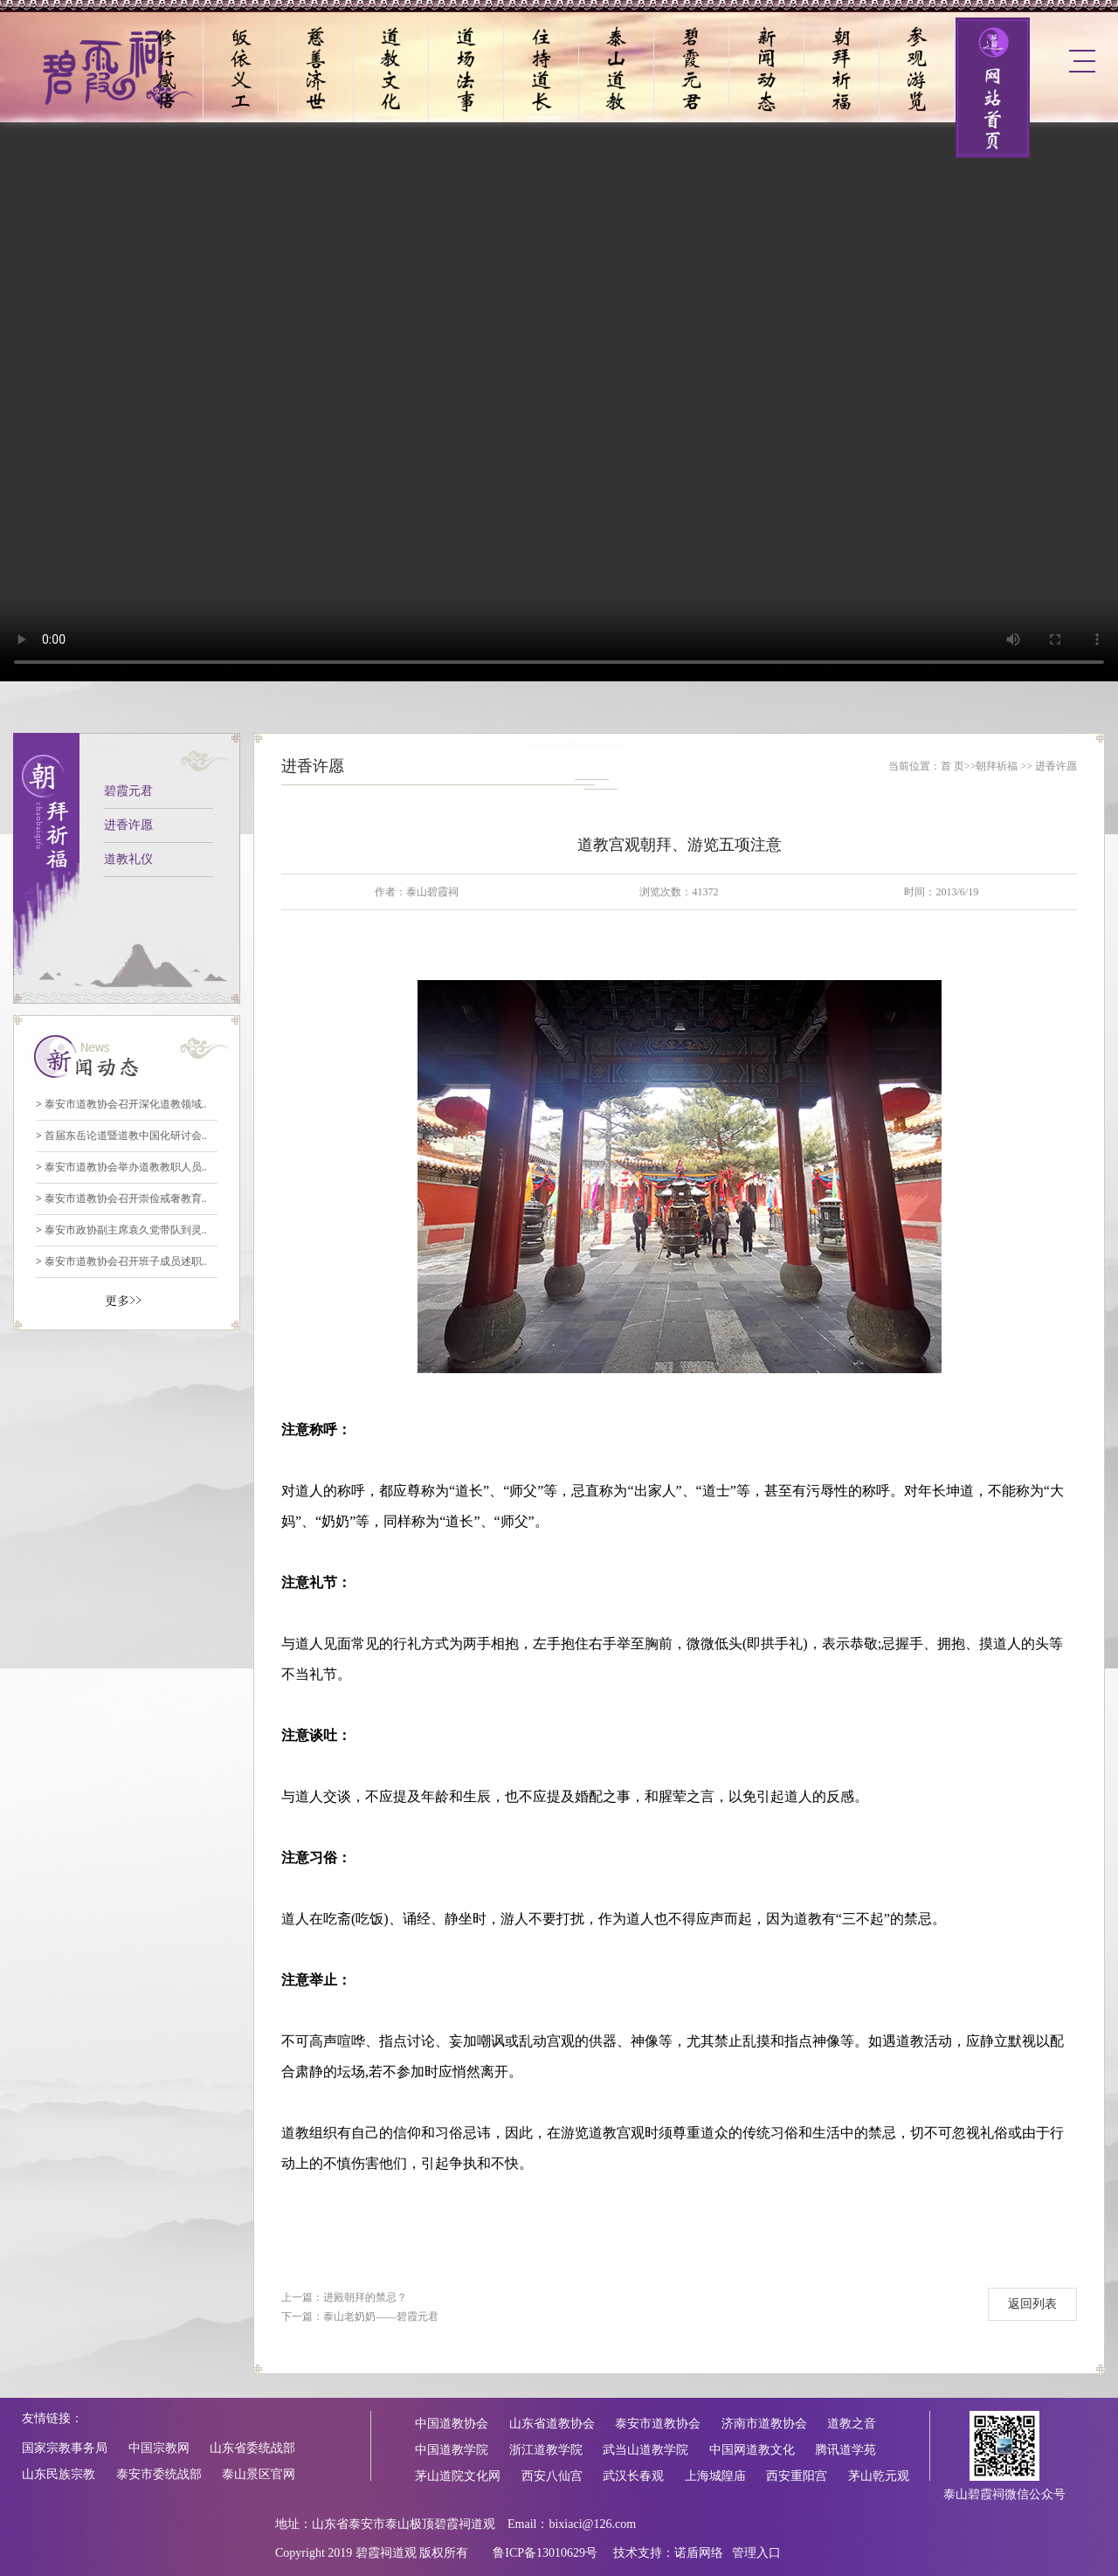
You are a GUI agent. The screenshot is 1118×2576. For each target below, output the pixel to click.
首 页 (952, 766)
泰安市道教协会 (657, 2423)
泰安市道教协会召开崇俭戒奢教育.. (121, 1198)
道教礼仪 (128, 859)
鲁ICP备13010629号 (545, 2552)
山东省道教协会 (552, 2423)
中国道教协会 (451, 2423)
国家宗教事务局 (64, 2448)
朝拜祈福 (997, 766)
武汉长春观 (633, 2476)
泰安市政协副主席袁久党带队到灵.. (121, 1230)
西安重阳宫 (796, 2476)
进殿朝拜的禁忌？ (365, 2297)
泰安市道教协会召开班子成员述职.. (121, 1261)
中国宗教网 (159, 2448)
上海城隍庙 (715, 2476)
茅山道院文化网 (457, 2476)
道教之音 (851, 2423)
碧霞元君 (128, 791)
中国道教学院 (451, 2449)
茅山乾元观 (878, 2476)
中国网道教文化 (752, 2449)
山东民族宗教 (58, 2474)
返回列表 (1032, 2303)
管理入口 (756, 2552)
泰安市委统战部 (159, 2474)
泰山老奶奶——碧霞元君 (380, 2316)
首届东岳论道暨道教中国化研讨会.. (121, 1135)
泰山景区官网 (258, 2474)
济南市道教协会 (764, 2423)
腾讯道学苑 (845, 2449)
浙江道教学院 (546, 2449)
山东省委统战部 (252, 2448)
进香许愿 (128, 825)
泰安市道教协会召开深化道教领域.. (121, 1104)
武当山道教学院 (645, 2449)
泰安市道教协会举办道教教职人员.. (121, 1167)
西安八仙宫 (552, 2476)
